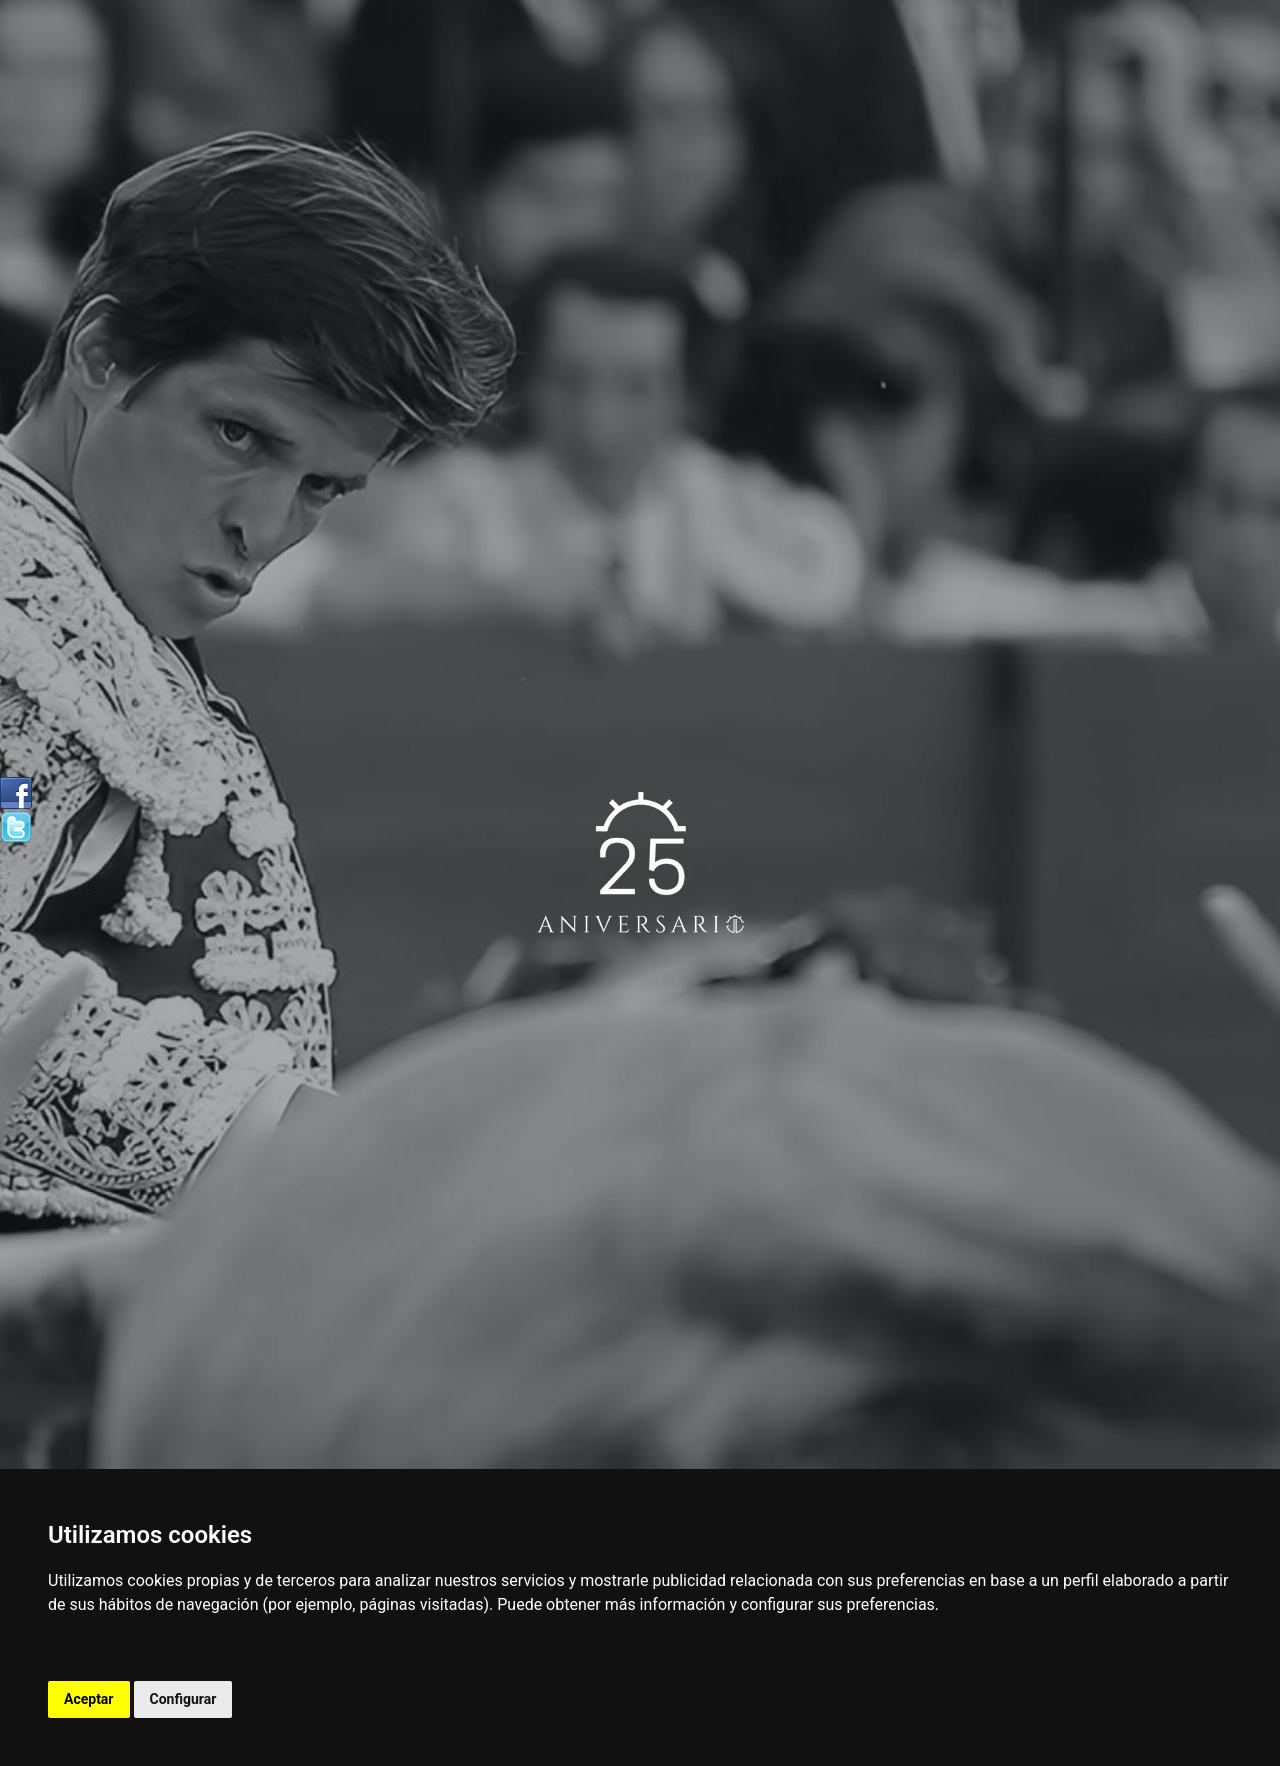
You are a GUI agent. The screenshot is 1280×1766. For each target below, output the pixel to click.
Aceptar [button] (89, 1699)
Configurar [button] (183, 1699)
